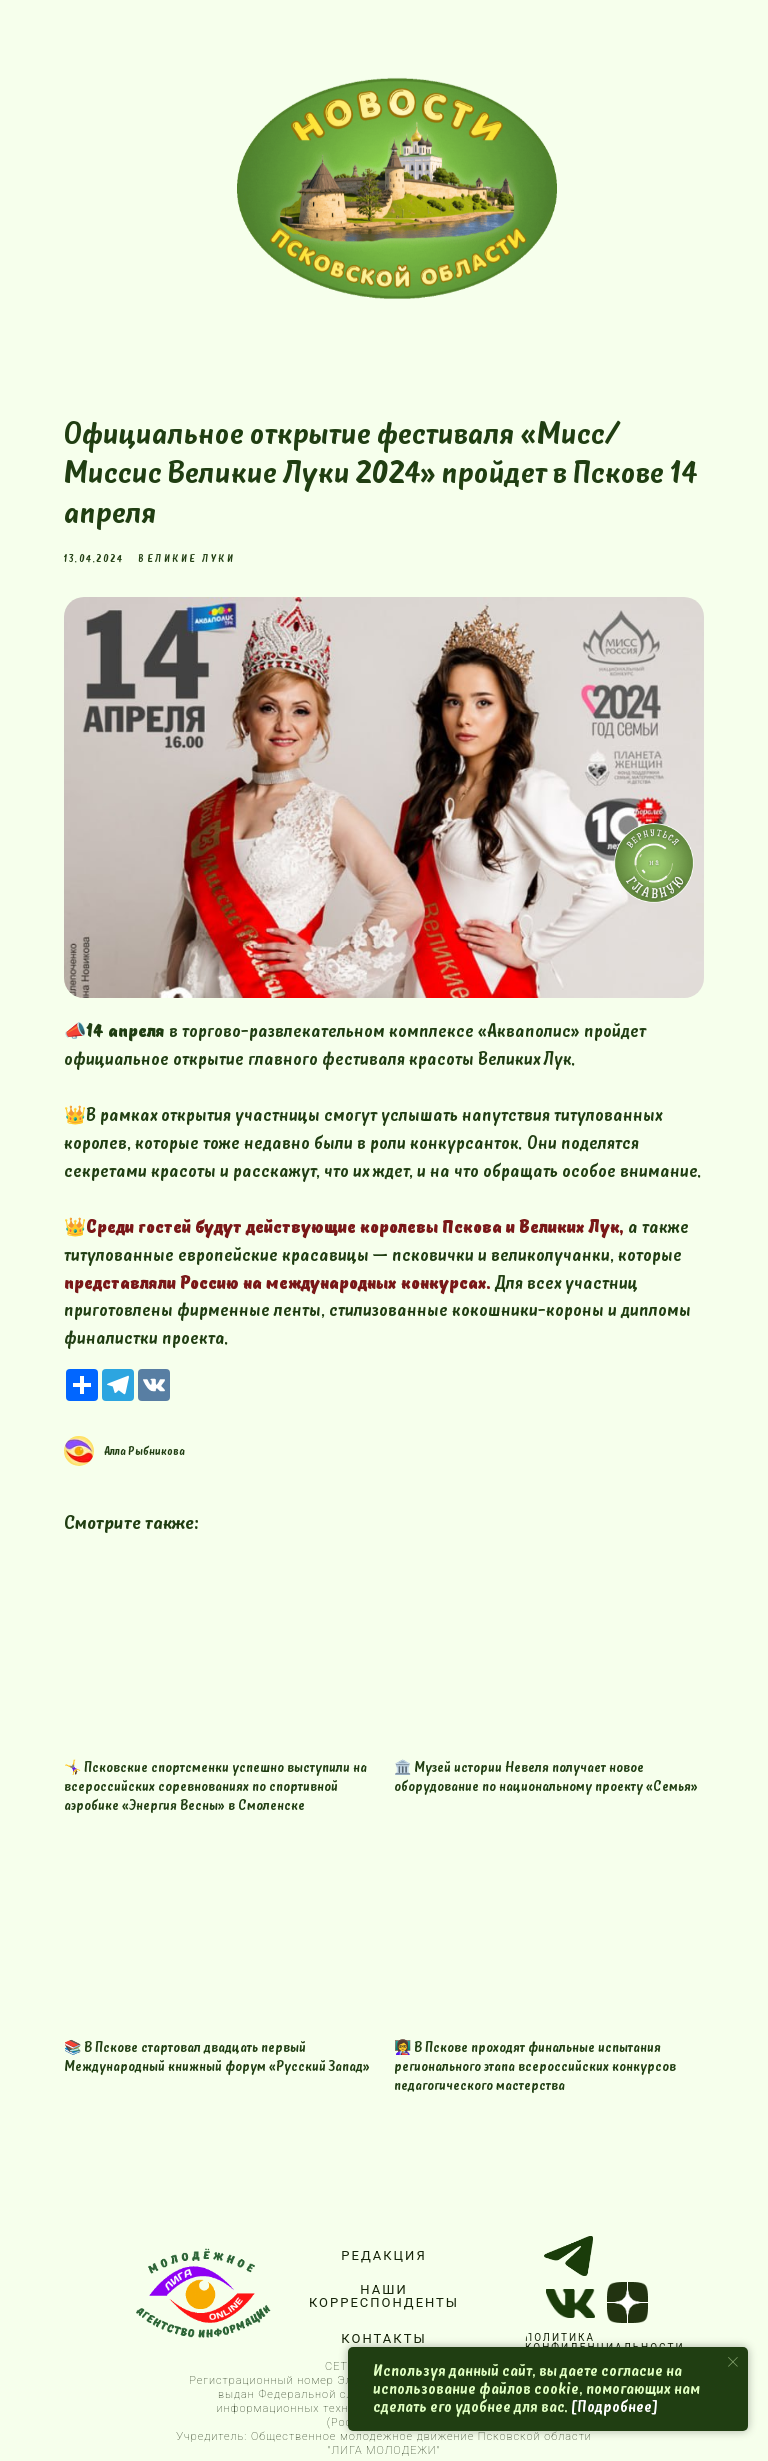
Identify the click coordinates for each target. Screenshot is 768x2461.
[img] (397, 188)
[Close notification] (733, 2362)
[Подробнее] (614, 2407)
